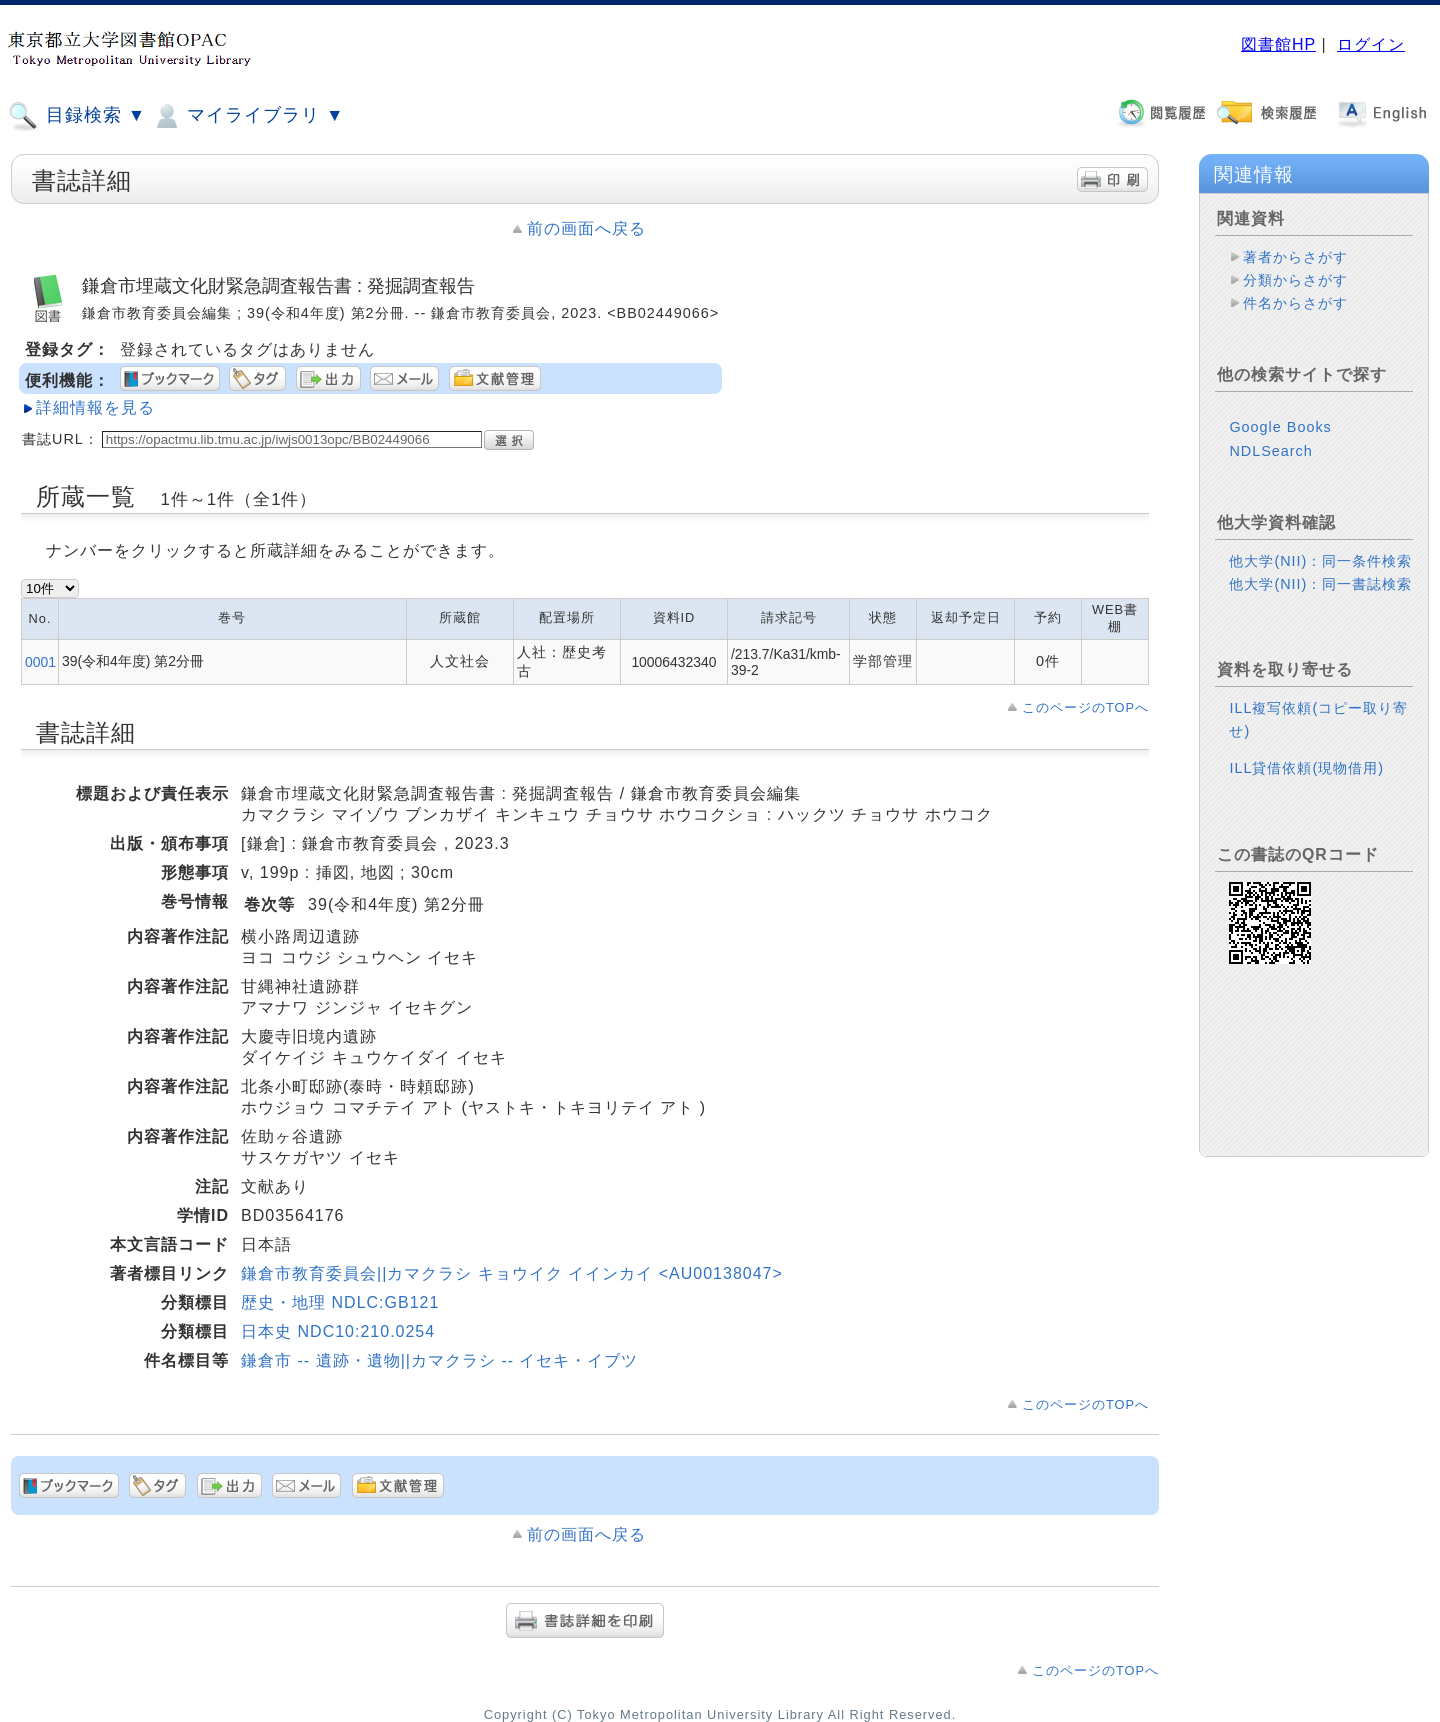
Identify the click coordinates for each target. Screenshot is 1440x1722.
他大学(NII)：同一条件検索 (1320, 561)
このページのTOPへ (1085, 707)
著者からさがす (1295, 257)
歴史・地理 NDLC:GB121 (340, 1302)
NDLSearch (1270, 451)
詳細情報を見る (95, 407)
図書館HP (1278, 44)
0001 (40, 662)
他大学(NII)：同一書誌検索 (1320, 584)
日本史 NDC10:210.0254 (338, 1331)
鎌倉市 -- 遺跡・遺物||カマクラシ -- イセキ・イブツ (439, 1360)
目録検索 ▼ (77, 116)
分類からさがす (1295, 280)
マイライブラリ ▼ (247, 116)
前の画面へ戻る (586, 228)
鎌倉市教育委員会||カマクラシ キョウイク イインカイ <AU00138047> (512, 1273)
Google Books (1280, 427)
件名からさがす (1295, 303)
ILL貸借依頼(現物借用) (1306, 768)
